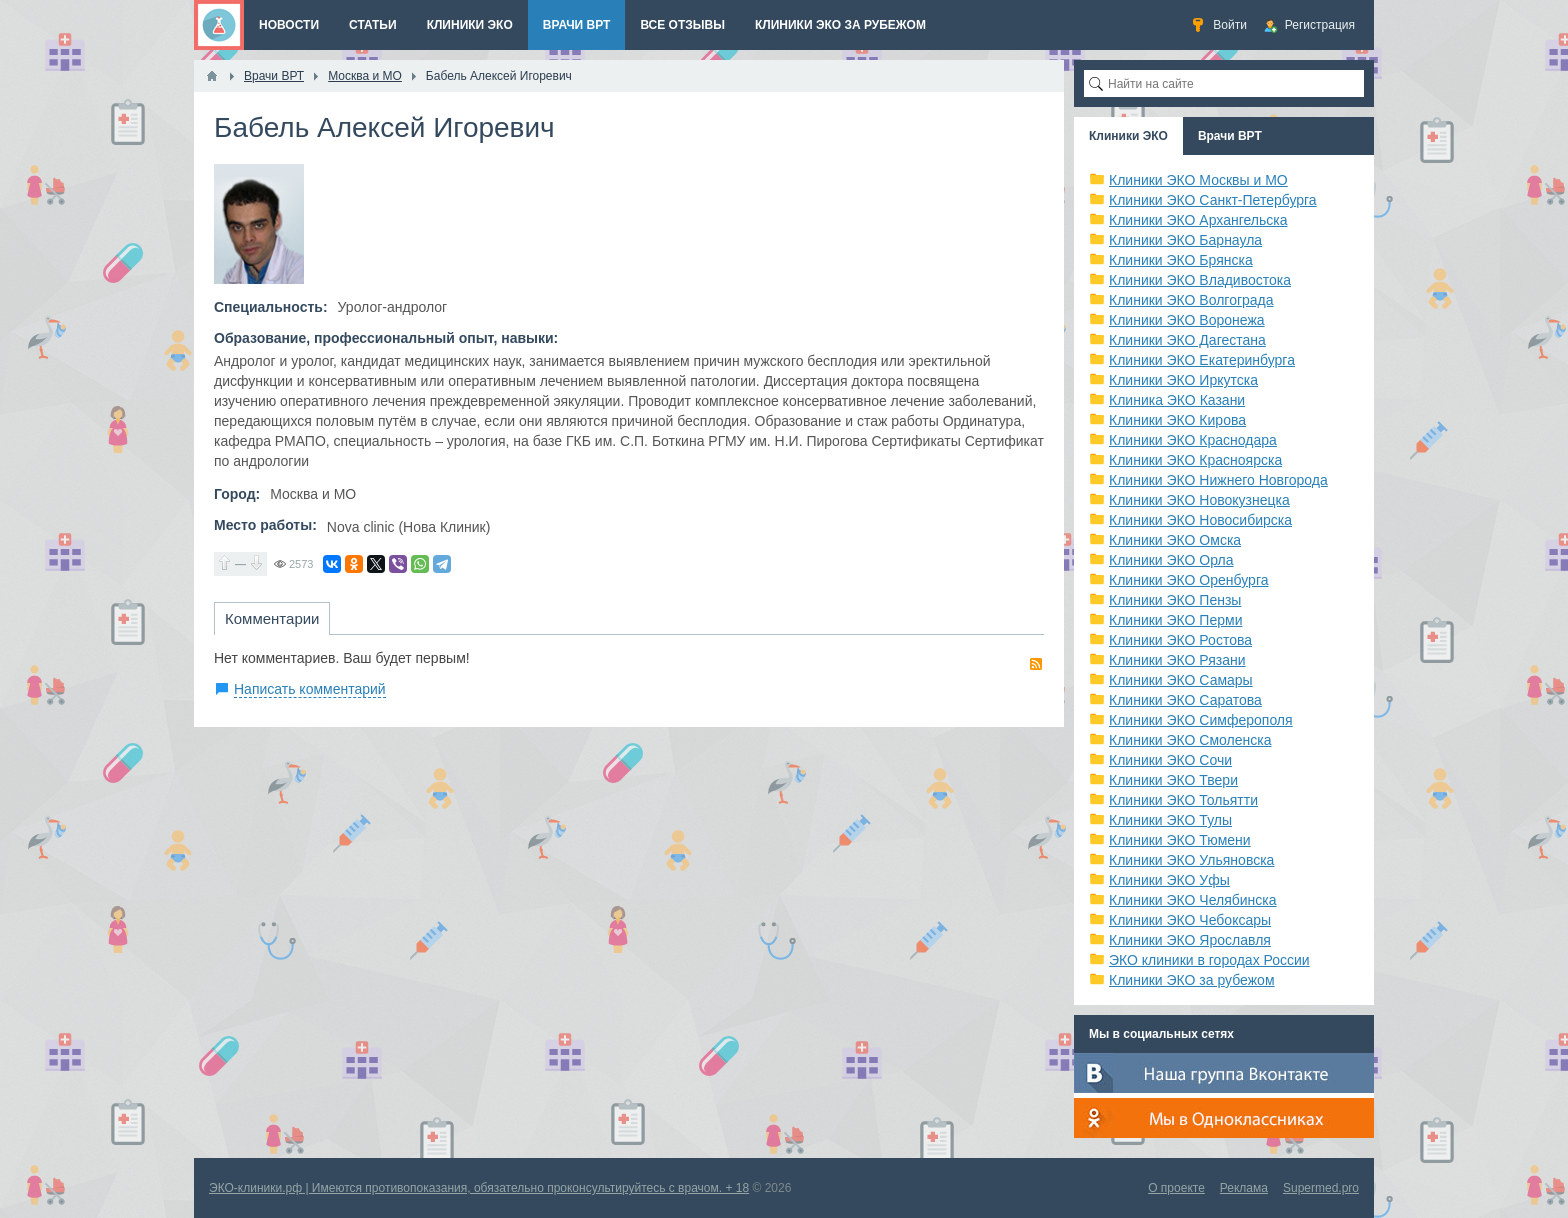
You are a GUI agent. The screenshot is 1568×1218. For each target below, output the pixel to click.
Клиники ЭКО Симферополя (1201, 720)
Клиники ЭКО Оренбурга (1189, 580)
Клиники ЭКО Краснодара (1193, 440)
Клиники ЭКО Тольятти (1183, 800)
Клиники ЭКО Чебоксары (1190, 920)
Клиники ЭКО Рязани (1177, 660)
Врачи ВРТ (1230, 136)
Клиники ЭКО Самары (1181, 680)
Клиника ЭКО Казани (1177, 400)
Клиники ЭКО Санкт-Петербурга (1213, 200)
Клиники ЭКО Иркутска (1183, 380)
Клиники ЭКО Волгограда (1191, 300)
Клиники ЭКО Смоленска (1190, 740)
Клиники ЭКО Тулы (1170, 820)
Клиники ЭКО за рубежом (1192, 980)
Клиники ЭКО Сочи (1170, 760)
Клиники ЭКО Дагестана (1187, 340)
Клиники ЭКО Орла (1171, 560)
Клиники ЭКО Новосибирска (1200, 520)
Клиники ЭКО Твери (1173, 780)
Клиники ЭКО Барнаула (1185, 240)
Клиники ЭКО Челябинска (1193, 900)
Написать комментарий (310, 689)
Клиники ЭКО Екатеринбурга (1202, 360)
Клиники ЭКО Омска (1175, 540)
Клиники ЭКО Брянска (1181, 260)
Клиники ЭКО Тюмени (1180, 840)
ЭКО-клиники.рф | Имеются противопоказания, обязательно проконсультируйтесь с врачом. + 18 (479, 1188)
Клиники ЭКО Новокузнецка (1199, 500)
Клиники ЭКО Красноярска (1195, 460)
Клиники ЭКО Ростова (1180, 640)
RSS (1036, 664)
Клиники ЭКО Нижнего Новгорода (1218, 480)
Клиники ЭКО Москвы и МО (1198, 180)
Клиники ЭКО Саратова (1185, 700)
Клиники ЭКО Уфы (1169, 880)
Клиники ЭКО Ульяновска (1191, 860)
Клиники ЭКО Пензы (1175, 600)
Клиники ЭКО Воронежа (1187, 320)
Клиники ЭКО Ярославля (1190, 940)
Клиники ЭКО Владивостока (1200, 280)
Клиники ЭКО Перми (1175, 620)
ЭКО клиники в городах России (1209, 960)
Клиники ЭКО (1128, 136)
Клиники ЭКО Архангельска (1198, 220)
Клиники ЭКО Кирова (1177, 420)
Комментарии (272, 618)
